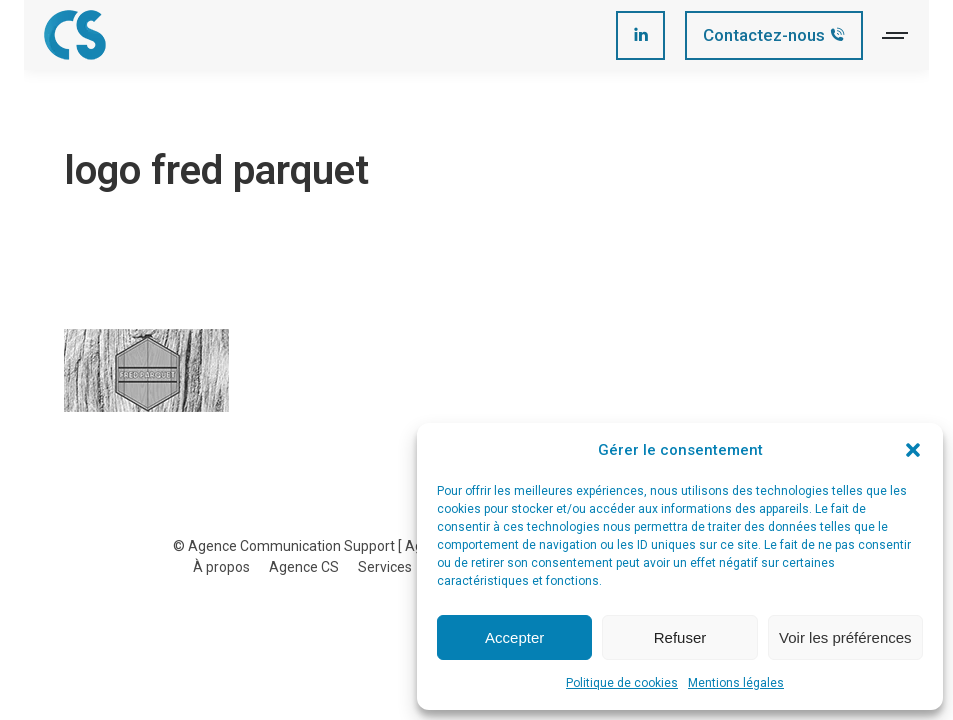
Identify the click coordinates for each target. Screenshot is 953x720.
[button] (913, 450)
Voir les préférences (845, 637)
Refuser (680, 637)
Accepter (514, 637)
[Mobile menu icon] (896, 35)
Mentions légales (736, 683)
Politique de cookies (622, 683)
